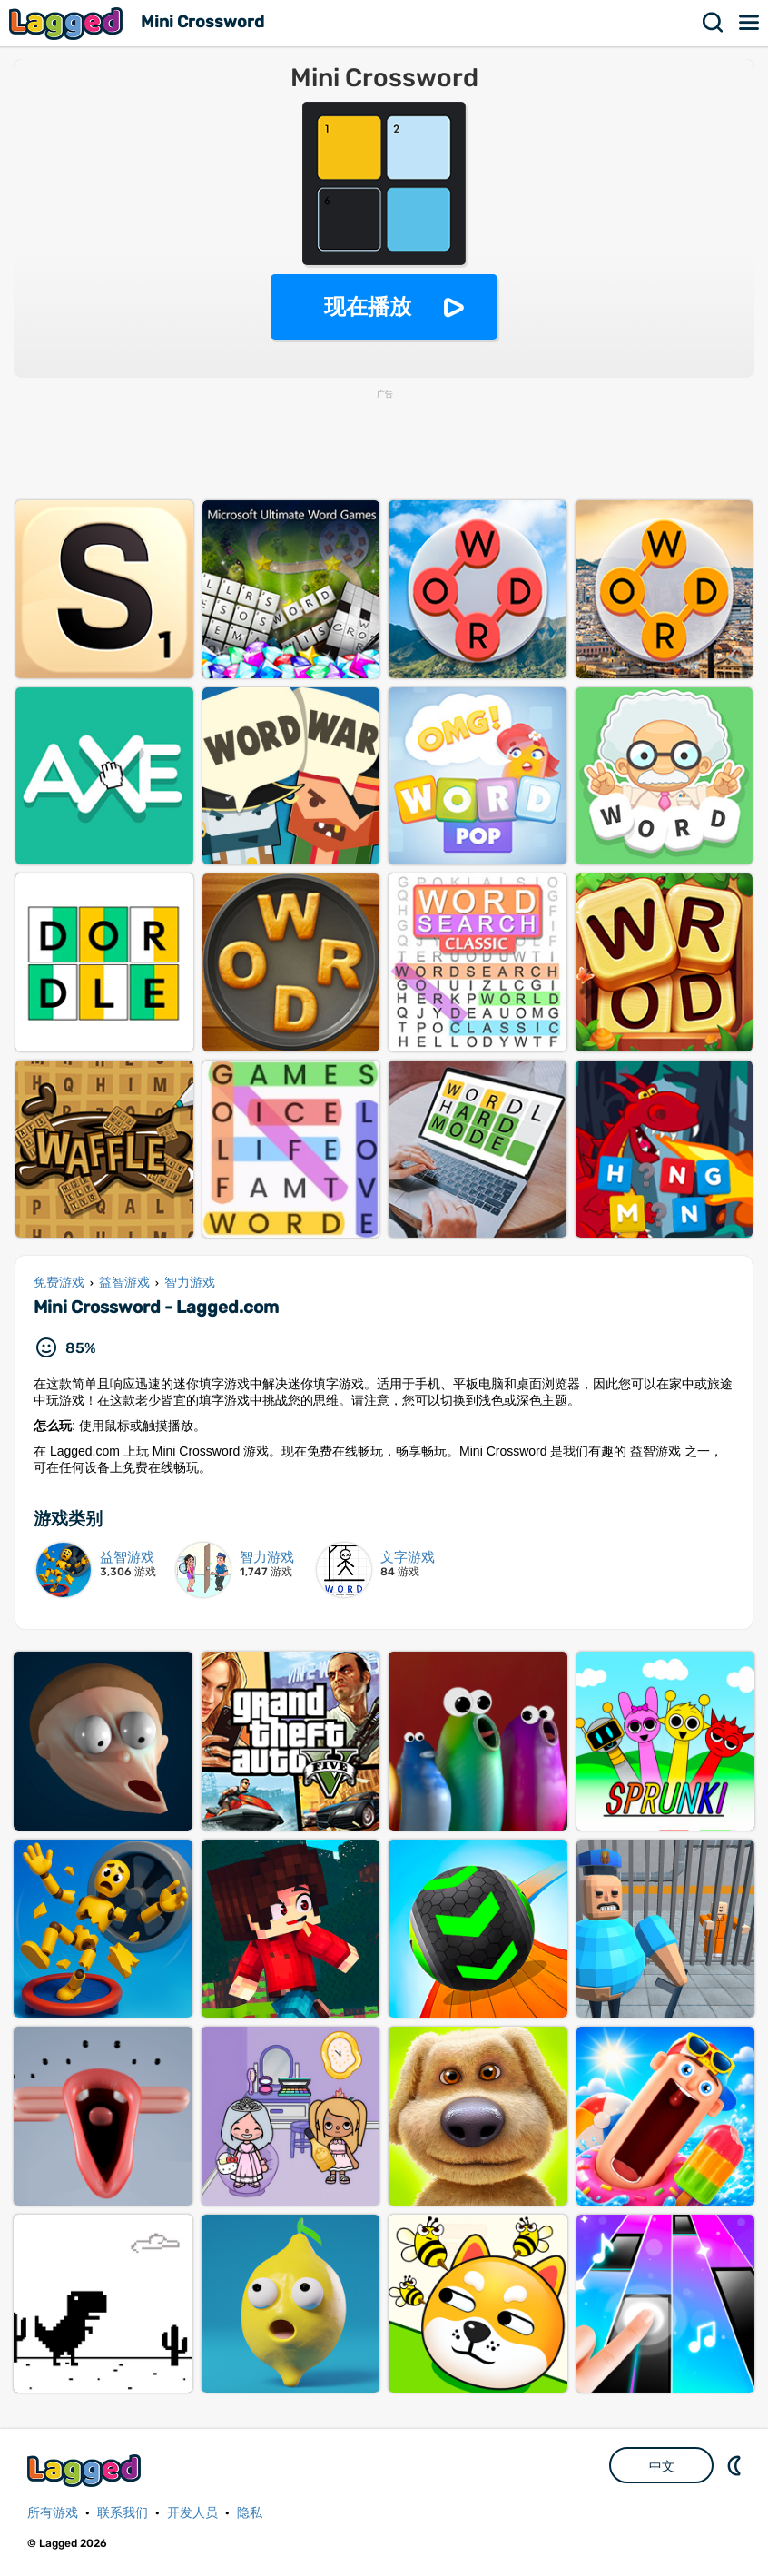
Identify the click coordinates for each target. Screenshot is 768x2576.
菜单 (750, 22)
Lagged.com (86, 2470)
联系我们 (122, 2513)
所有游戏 (52, 2513)
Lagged (68, 23)
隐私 (249, 2513)
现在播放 (367, 306)
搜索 (713, 22)
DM (736, 2465)
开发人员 (192, 2513)
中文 (661, 2466)
